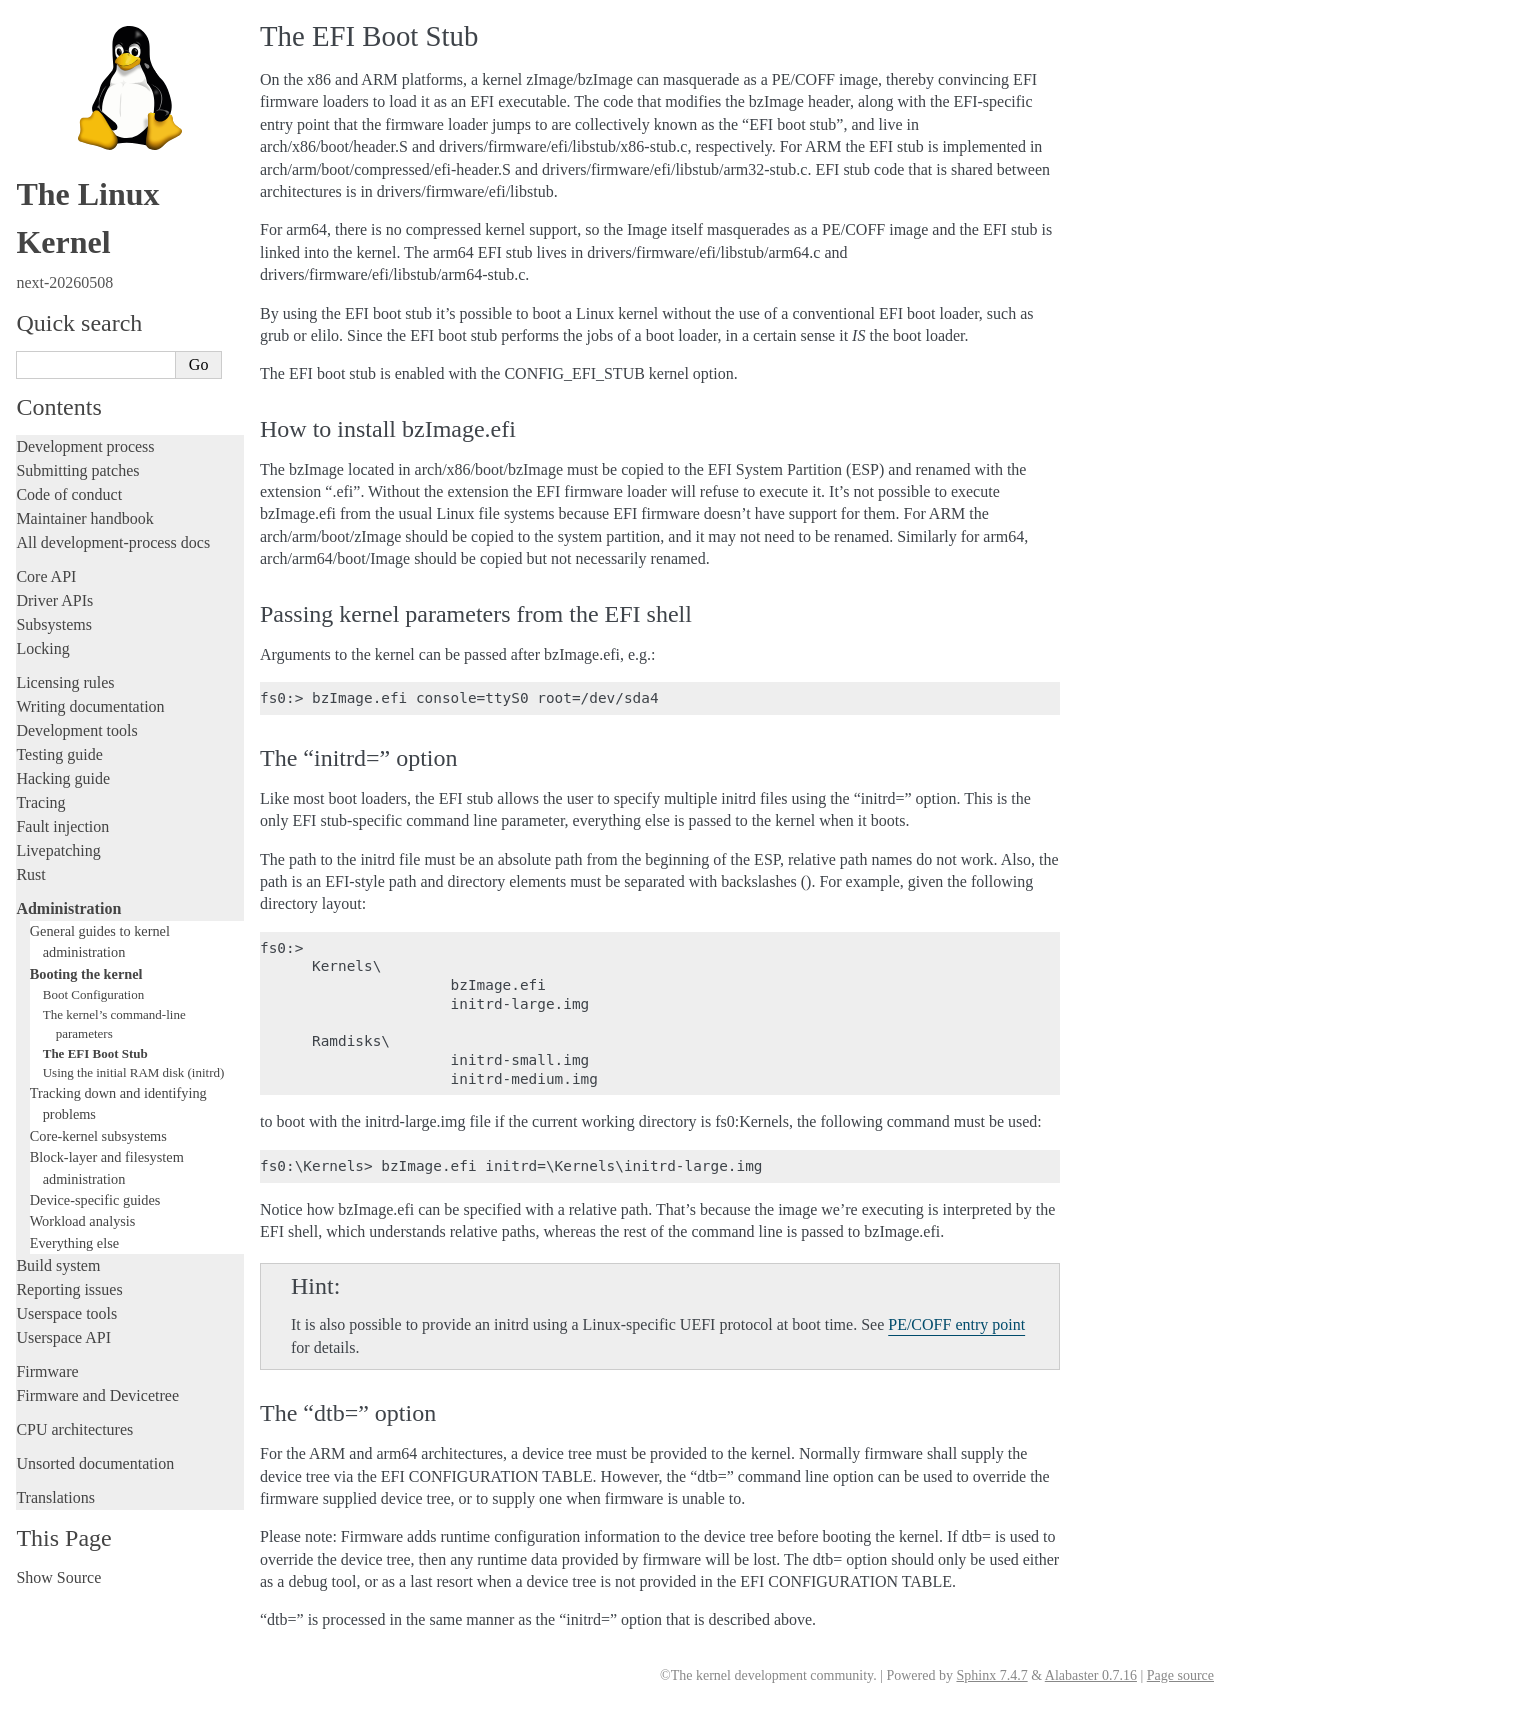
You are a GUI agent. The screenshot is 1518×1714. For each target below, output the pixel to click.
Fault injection (62, 826)
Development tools (76, 730)
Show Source (58, 1577)
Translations (55, 1497)
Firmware (47, 1371)
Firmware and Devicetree (97, 1395)
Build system (58, 1265)
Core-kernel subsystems (98, 1136)
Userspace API (63, 1337)
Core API (46, 576)
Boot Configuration (93, 994)
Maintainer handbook (84, 518)
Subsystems (54, 624)
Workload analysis (83, 1221)
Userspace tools (66, 1313)
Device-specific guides (95, 1200)
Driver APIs (54, 600)
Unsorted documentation (95, 1463)
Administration (68, 908)
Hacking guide (63, 778)
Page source (1180, 1675)
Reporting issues (69, 1289)
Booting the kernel (86, 974)
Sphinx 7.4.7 (991, 1675)
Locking (42, 648)
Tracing (40, 802)
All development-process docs (113, 542)
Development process (85, 446)
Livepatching (58, 850)
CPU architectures (74, 1429)
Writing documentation (90, 706)
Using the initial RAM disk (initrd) (134, 1072)
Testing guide (59, 754)
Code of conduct (69, 494)
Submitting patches (77, 470)
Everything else (74, 1243)
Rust (30, 874)
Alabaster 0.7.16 (1091, 1675)
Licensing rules (65, 682)
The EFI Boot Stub (95, 1053)
